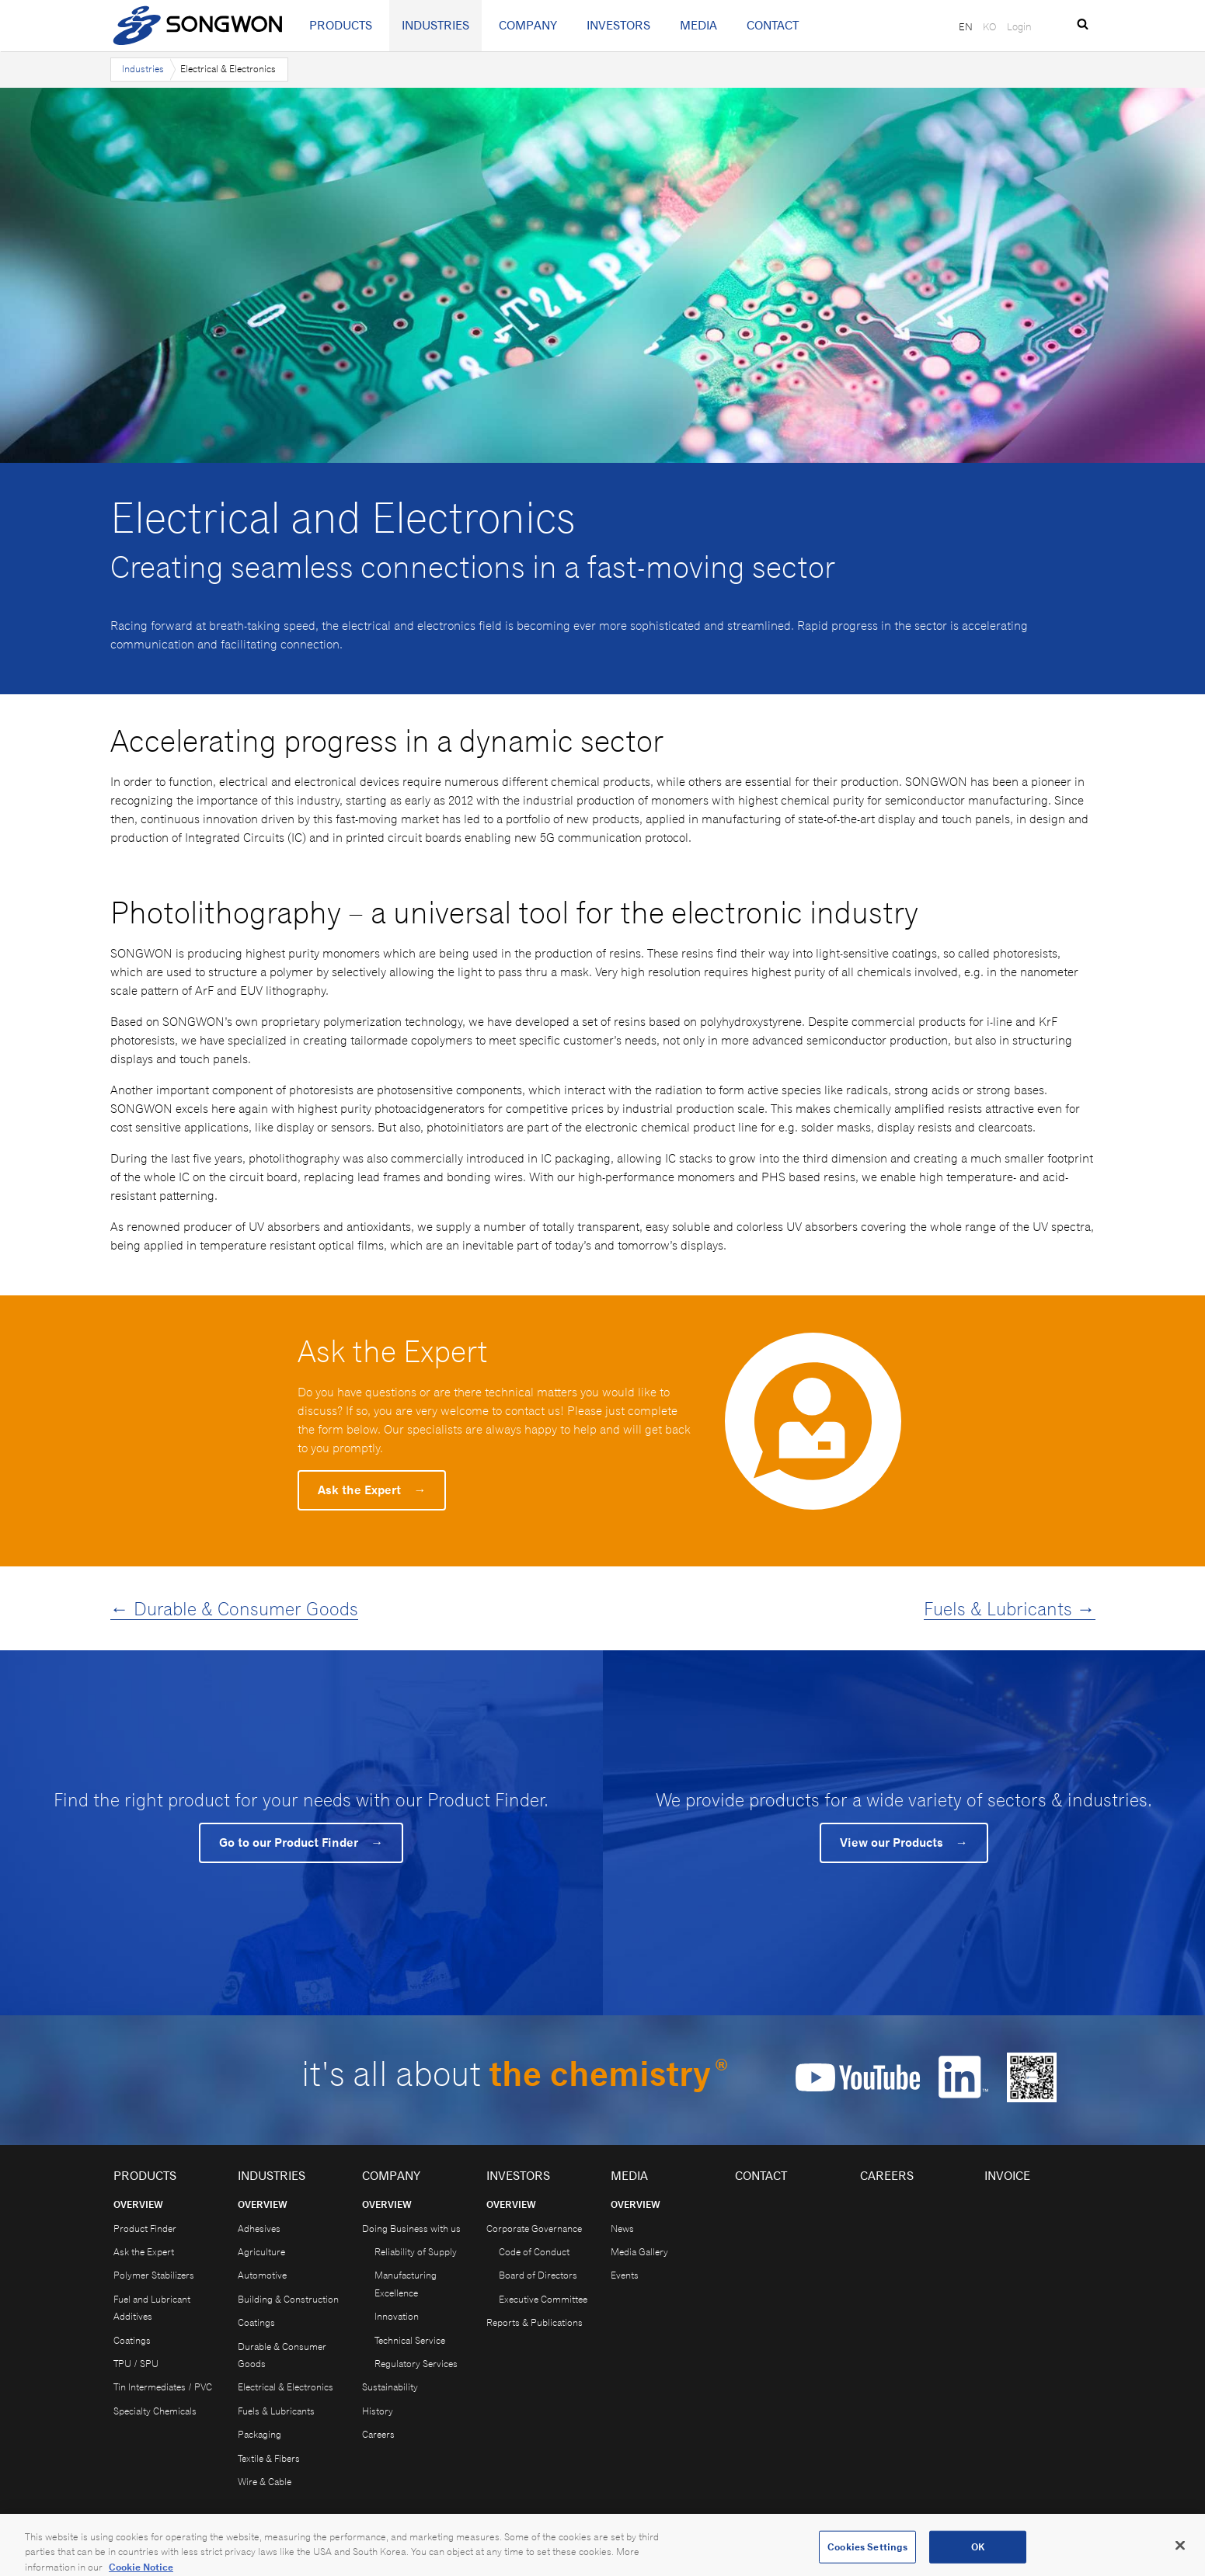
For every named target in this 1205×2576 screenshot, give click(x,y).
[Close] (1180, 2553)
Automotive (262, 2275)
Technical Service (409, 2340)
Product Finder (144, 2228)
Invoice (1007, 2175)
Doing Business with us (411, 2228)
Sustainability (390, 2387)
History (377, 2411)
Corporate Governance (534, 2228)
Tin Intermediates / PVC (162, 2387)
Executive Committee (543, 2299)
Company (528, 25)
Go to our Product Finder (301, 1842)
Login (1019, 26)
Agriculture (261, 2252)
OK (977, 2554)
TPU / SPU (135, 2363)
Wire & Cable (264, 2481)
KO (989, 26)
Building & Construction (288, 2299)
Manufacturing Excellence (405, 2283)
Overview (138, 2204)
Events (625, 2275)
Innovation (396, 2316)
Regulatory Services (416, 2363)
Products (340, 25)
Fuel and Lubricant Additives (151, 2307)
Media (698, 25)
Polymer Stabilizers (153, 2275)
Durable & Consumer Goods (282, 2355)
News (622, 2228)
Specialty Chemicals (155, 2411)
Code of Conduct (534, 2252)
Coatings (132, 2340)
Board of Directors (538, 2275)
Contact (773, 25)
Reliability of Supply (415, 2252)
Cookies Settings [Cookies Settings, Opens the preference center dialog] (867, 2554)
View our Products (904, 1842)
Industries (435, 25)
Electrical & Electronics (285, 2387)
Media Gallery (639, 2252)
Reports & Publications (534, 2322)
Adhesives (259, 2228)
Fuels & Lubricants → (1009, 1608)
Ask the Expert (372, 1490)
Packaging (259, 2434)
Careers (378, 2434)
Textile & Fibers (269, 2458)
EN (966, 26)
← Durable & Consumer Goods (234, 1608)
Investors (618, 25)
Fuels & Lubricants (276, 2411)
